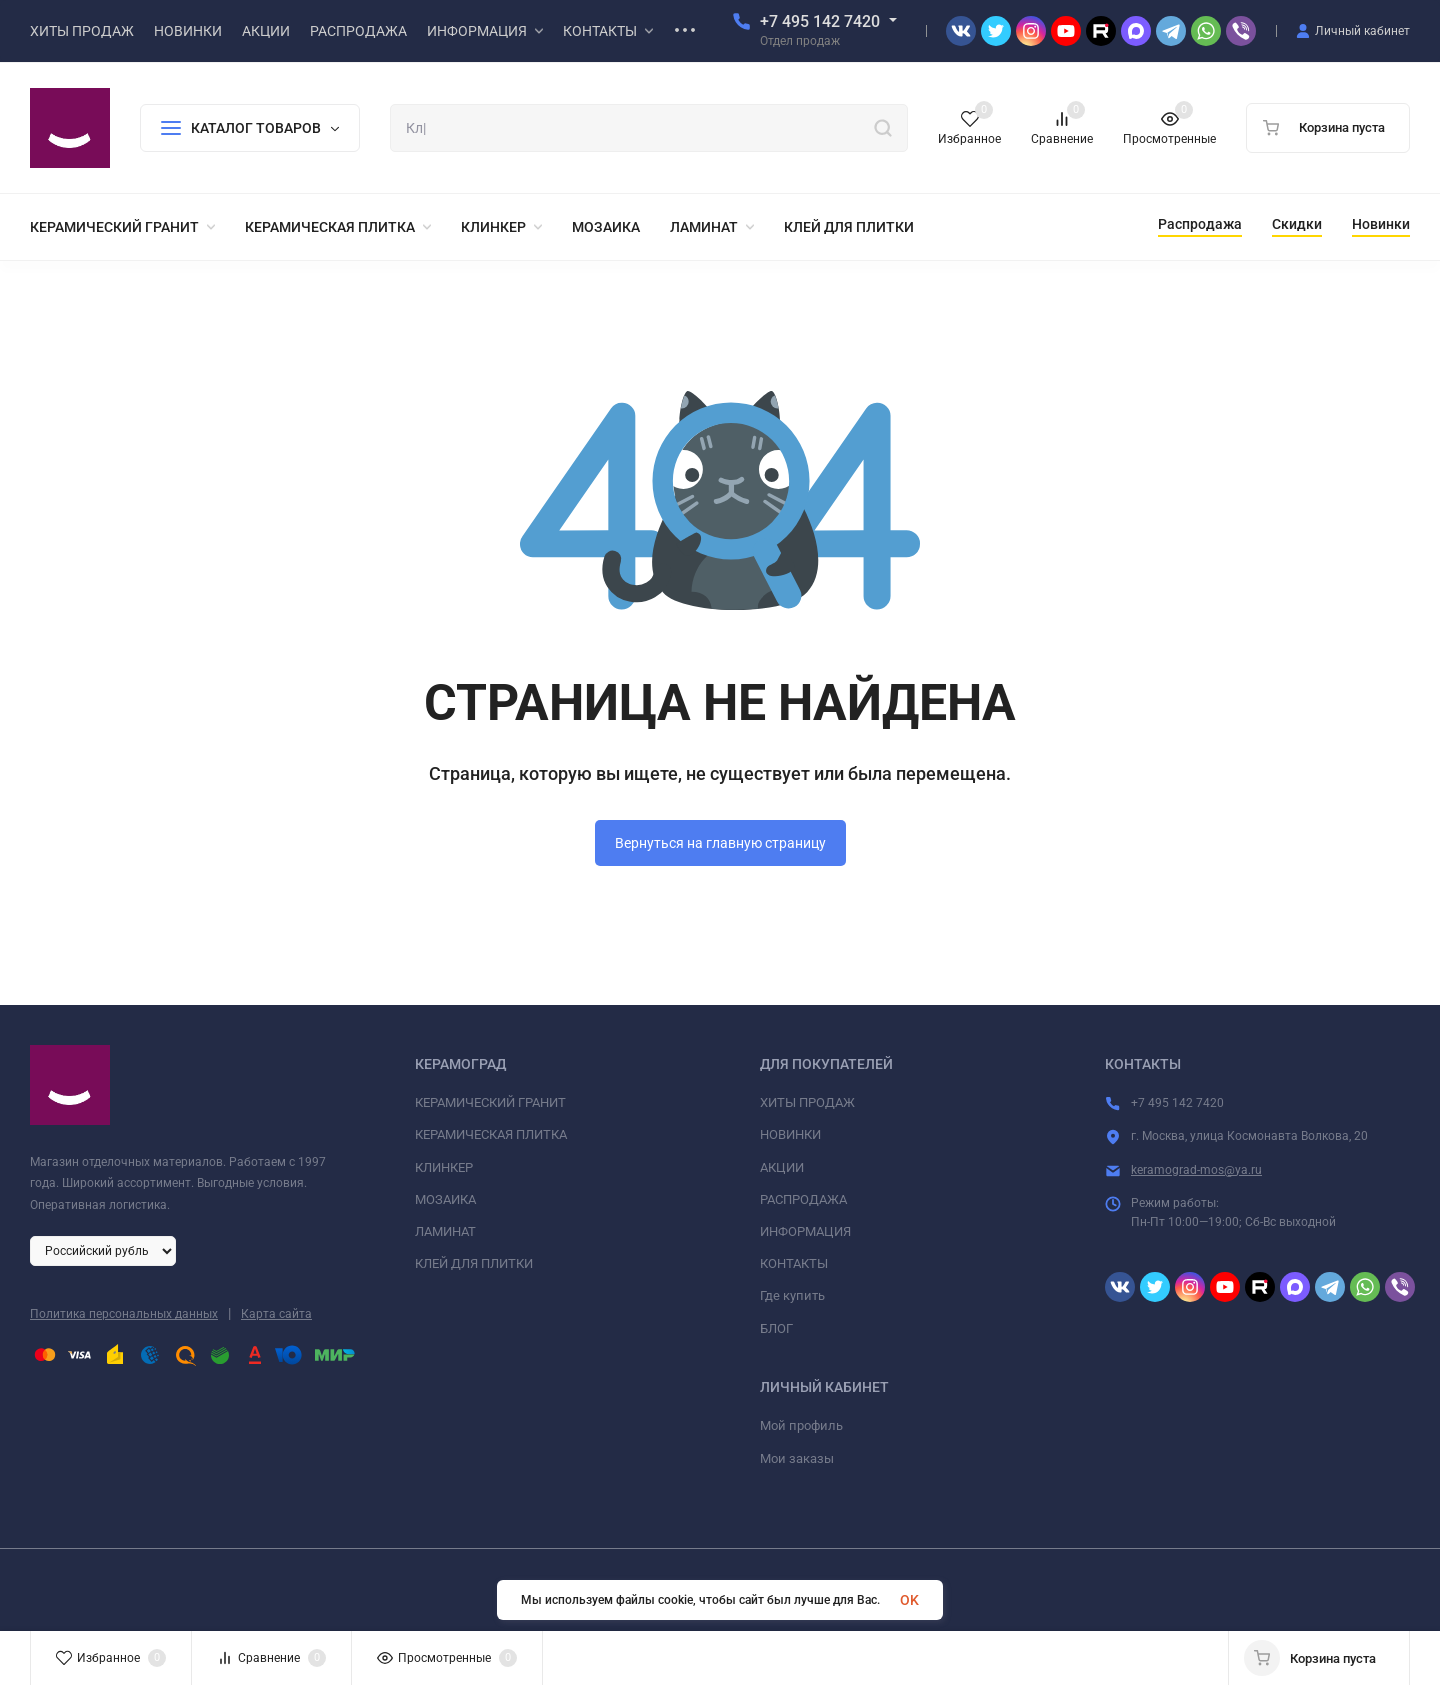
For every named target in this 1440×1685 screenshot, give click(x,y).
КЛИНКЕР (444, 1167)
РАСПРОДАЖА (803, 1199)
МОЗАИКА (445, 1199)
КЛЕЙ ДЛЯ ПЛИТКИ (474, 1263)
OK (909, 1600)
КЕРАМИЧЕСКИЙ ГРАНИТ (490, 1102)
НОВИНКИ (790, 1134)
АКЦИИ (782, 1167)
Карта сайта (276, 1314)
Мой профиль (801, 1425)
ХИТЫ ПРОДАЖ (807, 1102)
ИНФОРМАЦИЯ (805, 1231)
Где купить (792, 1295)
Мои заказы (797, 1458)
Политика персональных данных (124, 1314)
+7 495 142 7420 (820, 21)
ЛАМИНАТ (445, 1231)
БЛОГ (776, 1328)
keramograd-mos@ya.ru (1196, 1170)
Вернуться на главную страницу (720, 843)
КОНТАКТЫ (794, 1263)
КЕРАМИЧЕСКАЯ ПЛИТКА (491, 1134)
